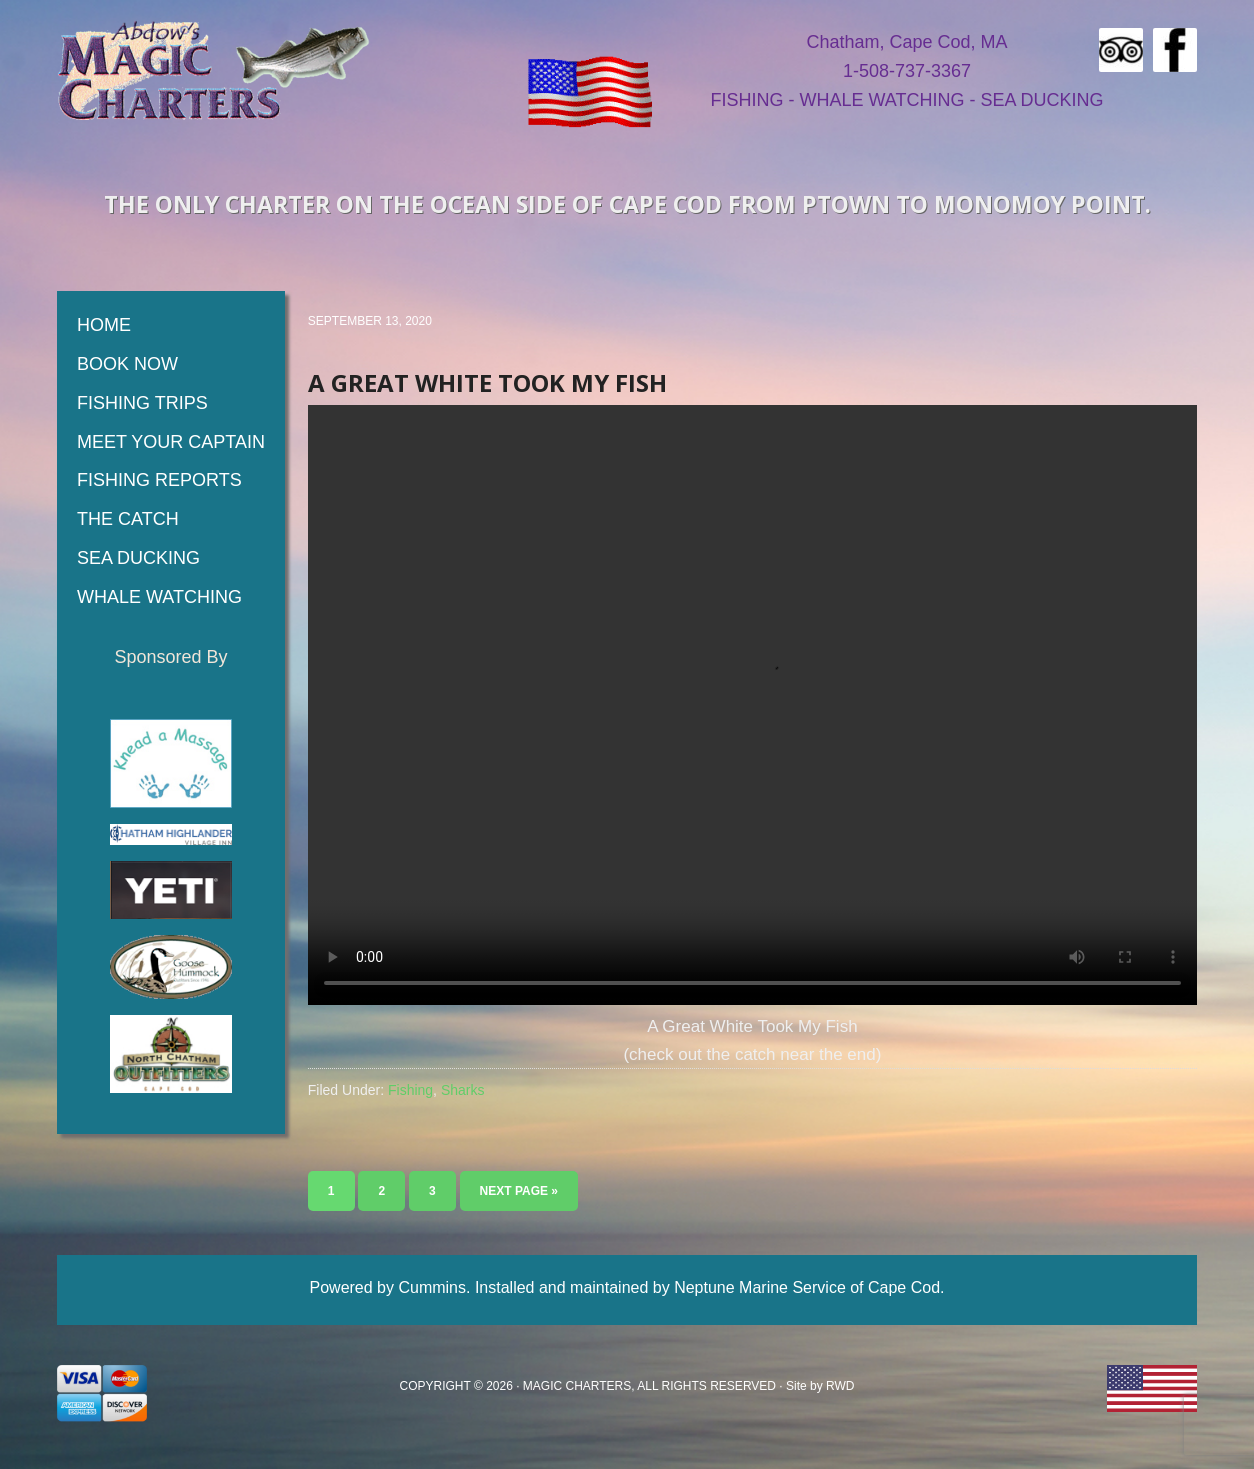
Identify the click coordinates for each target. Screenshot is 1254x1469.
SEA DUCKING (1041, 100)
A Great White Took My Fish (487, 382)
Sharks (463, 1090)
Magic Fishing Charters (214, 70)
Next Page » (519, 1191)
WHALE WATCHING (881, 100)
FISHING (746, 100)
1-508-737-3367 (907, 71)
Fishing (410, 1090)
